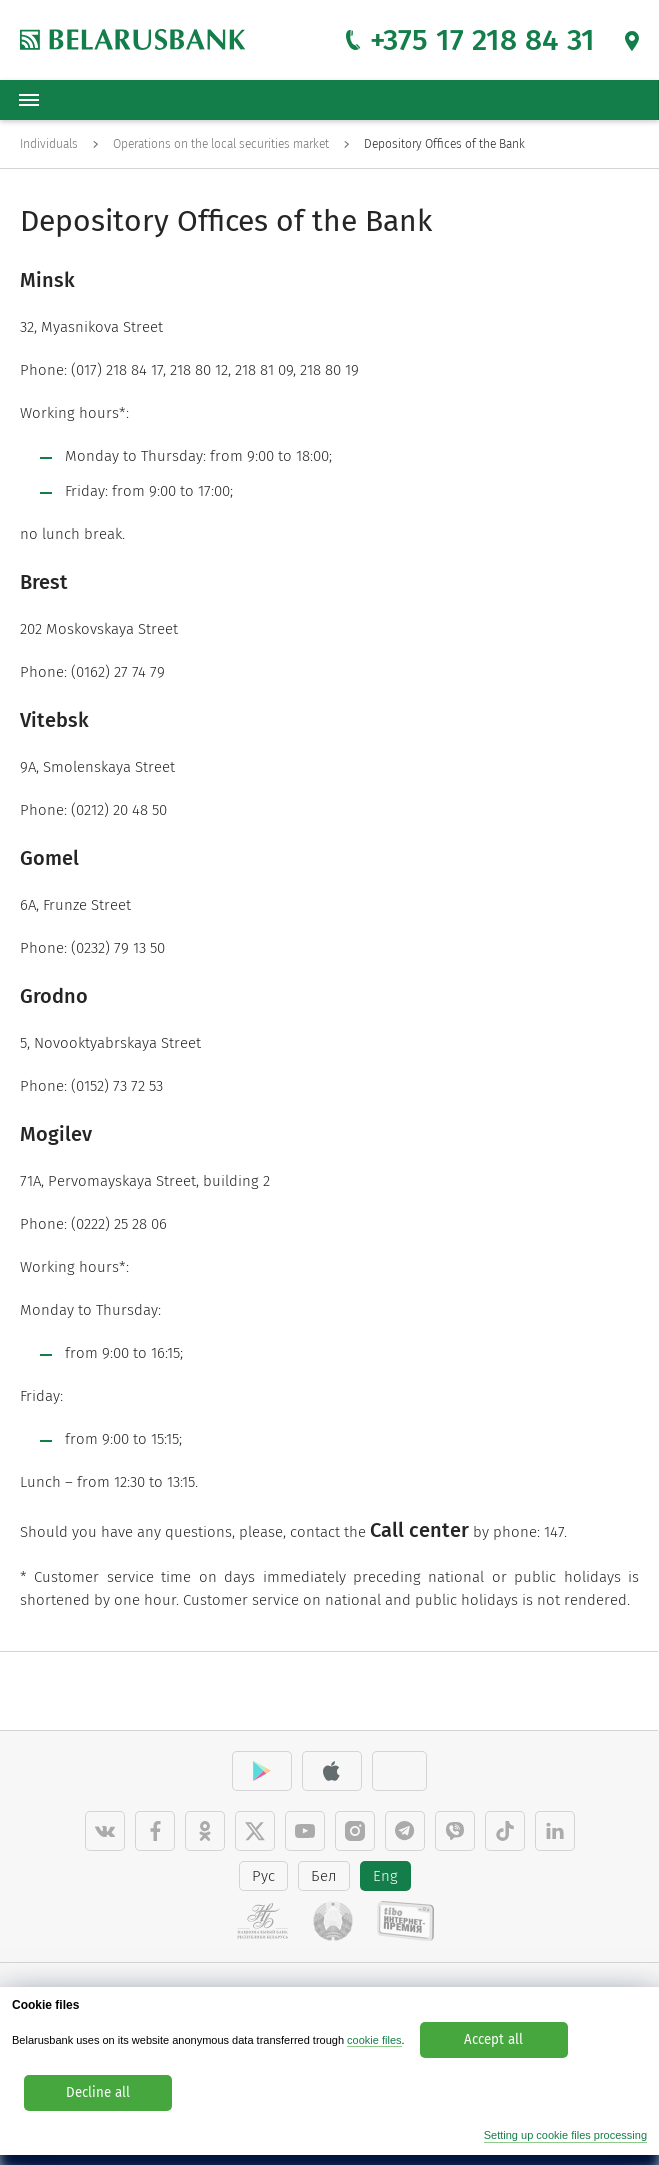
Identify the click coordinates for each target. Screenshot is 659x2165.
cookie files (374, 2040)
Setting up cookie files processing (565, 2135)
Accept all (493, 2040)
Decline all (98, 2093)
